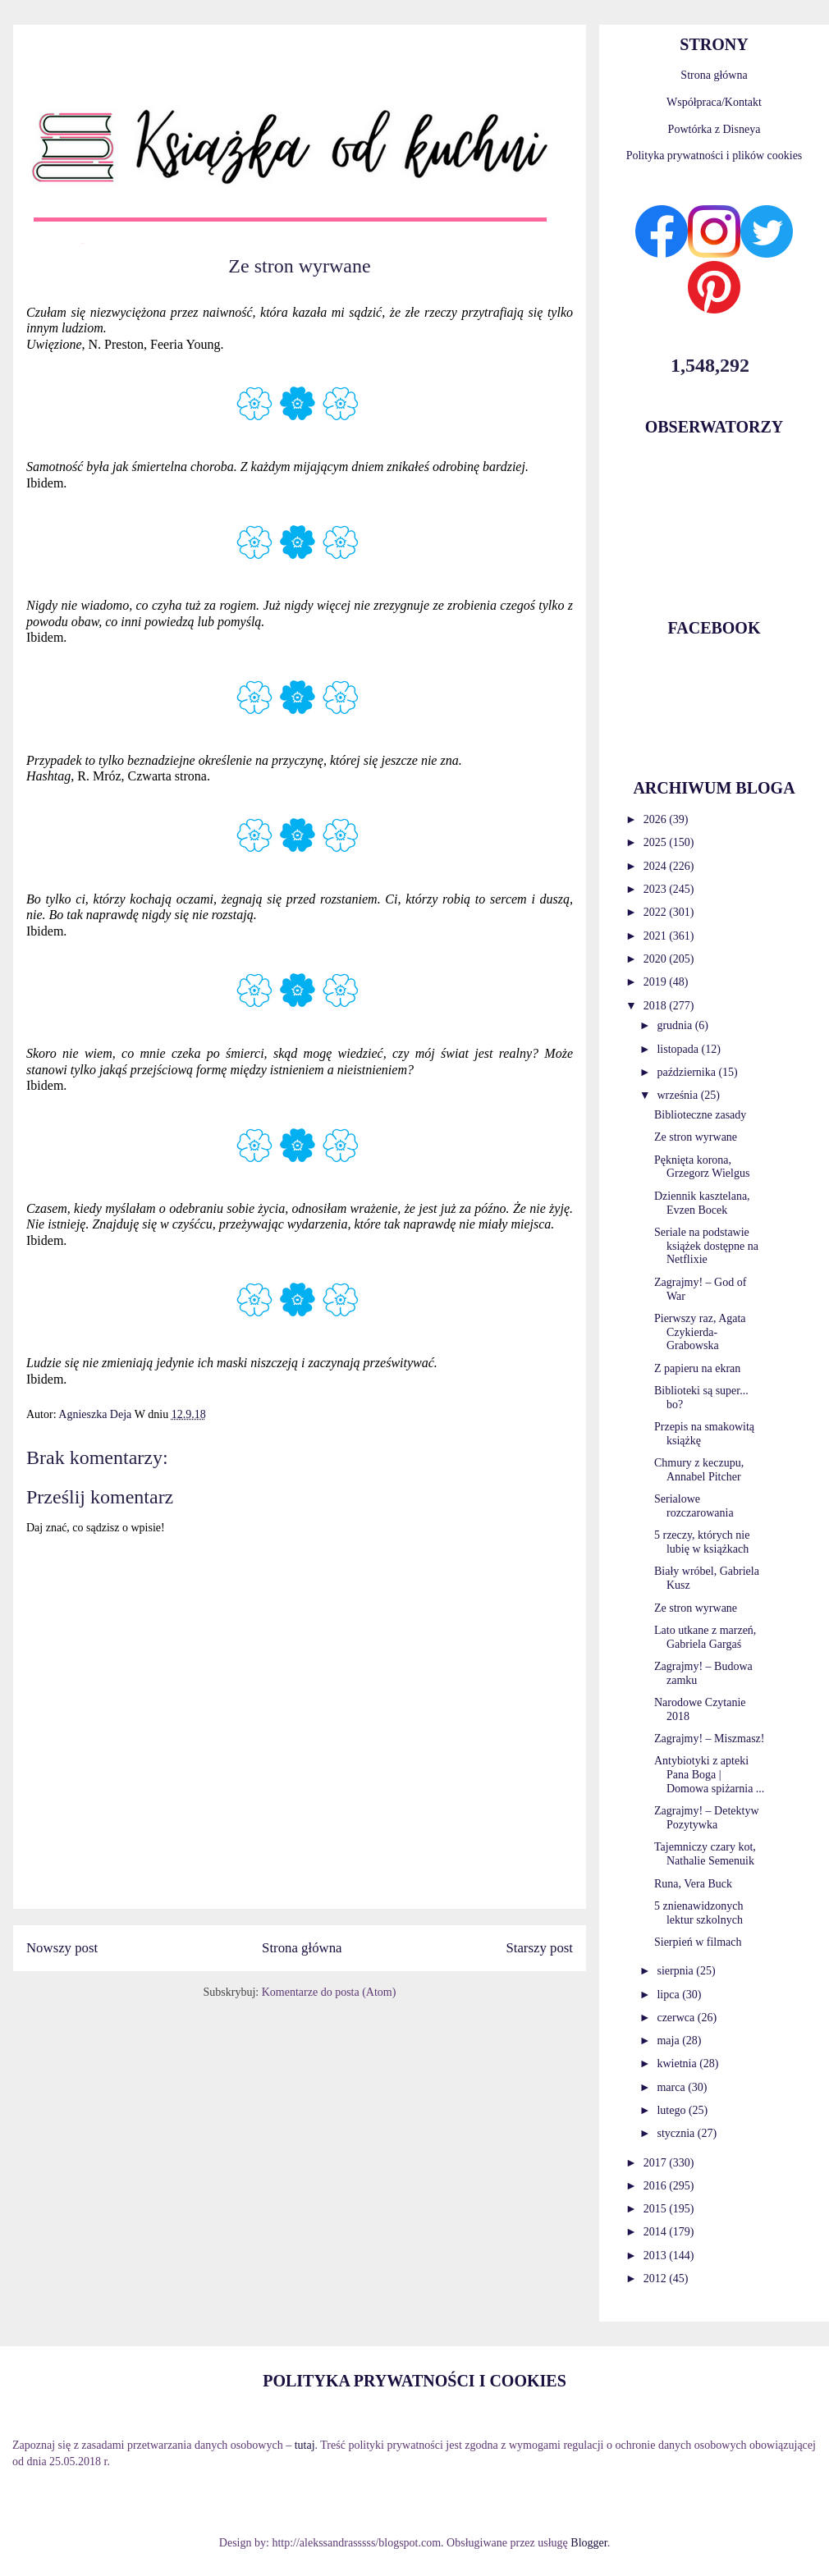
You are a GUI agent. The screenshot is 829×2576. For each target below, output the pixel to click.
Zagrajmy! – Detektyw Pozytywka (706, 1818)
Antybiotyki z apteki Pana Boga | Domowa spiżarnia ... (709, 1775)
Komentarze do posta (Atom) (329, 1992)
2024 (657, 866)
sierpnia (676, 1971)
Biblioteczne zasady (700, 1115)
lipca (669, 1994)
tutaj (305, 2445)
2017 (657, 2163)
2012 (657, 2278)
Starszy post (539, 1948)
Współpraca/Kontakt (714, 102)
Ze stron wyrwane (695, 1137)
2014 (657, 2232)
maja (669, 2040)
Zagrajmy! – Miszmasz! (709, 1738)
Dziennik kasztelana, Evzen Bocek (702, 1203)
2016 (657, 2186)
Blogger (588, 2543)
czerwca (677, 2017)
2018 (657, 1006)
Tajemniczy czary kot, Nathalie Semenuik (705, 1854)
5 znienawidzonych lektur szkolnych (698, 1913)
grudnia (675, 1025)
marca (672, 2087)
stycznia (677, 2133)
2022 (657, 912)
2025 (657, 842)
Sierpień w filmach (698, 1942)
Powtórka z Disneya (714, 129)
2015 (657, 2209)
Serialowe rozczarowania (694, 1506)
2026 (657, 819)
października (687, 1072)
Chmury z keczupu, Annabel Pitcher (699, 1470)
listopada (679, 1049)
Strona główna (301, 1948)
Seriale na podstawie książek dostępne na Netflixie (706, 1246)
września (678, 1095)
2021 (657, 936)
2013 (657, 2255)
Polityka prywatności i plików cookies (714, 155)
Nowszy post (62, 1948)
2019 (657, 982)
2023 (657, 889)
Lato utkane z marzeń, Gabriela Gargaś (705, 1637)
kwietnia (678, 2063)
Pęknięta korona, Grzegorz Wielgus (701, 1167)
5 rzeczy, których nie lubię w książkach (701, 1542)
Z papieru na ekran (697, 1368)
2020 (657, 959)
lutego (673, 2110)
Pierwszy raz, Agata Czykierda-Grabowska (700, 1332)
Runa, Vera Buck (693, 1884)
